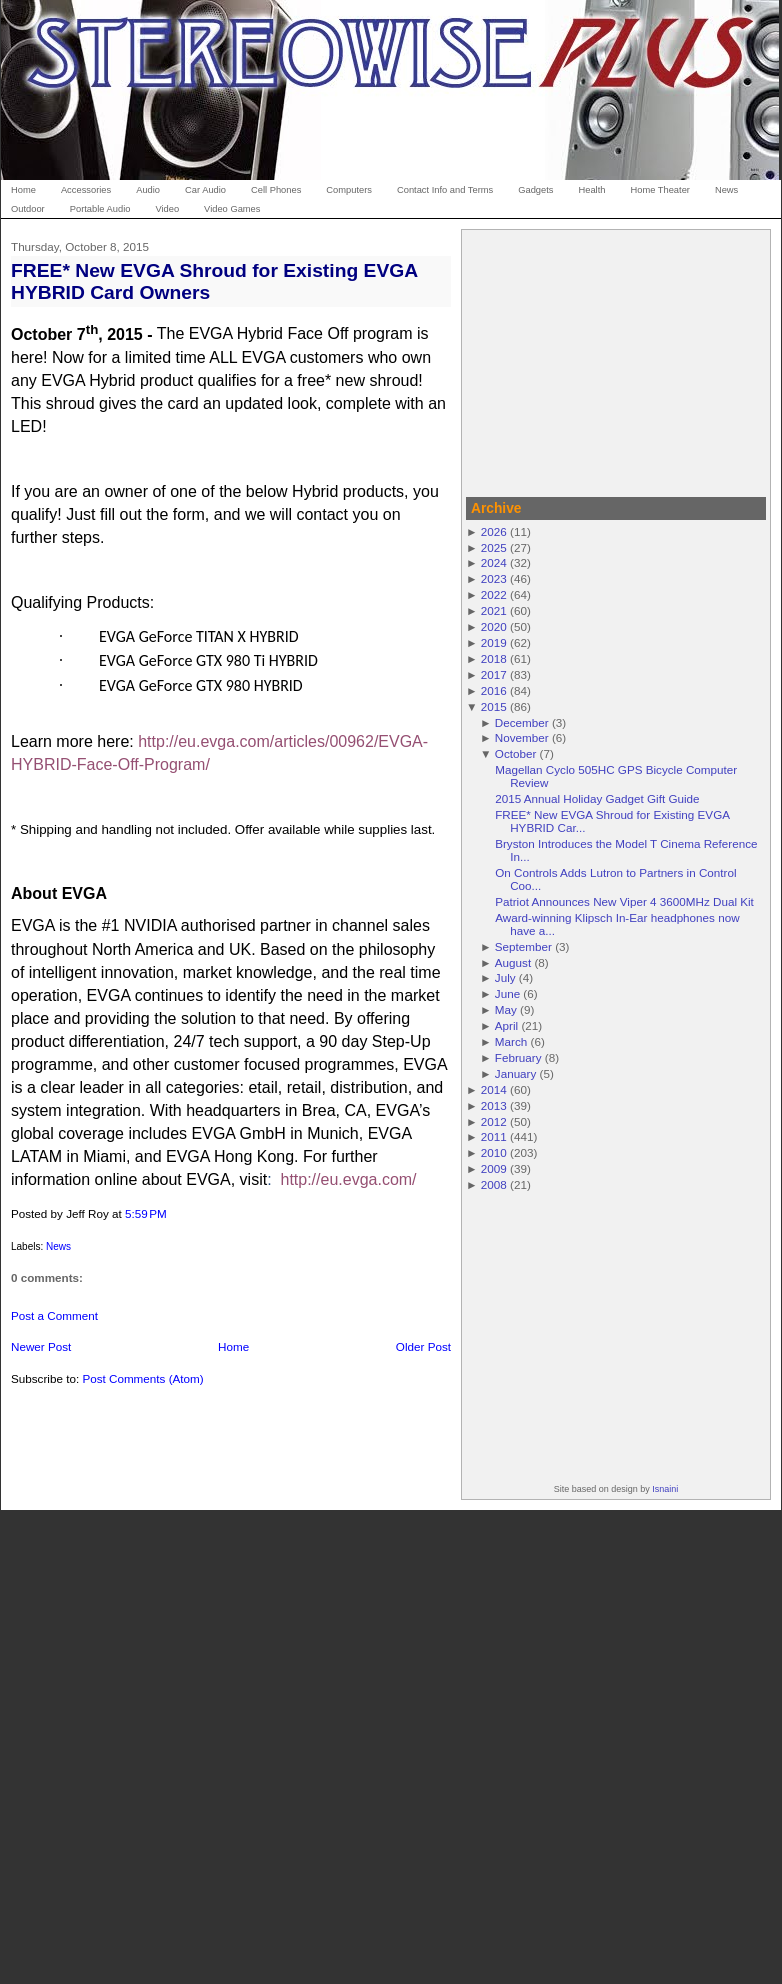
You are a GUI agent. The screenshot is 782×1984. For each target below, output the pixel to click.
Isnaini (665, 1489)
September (523, 946)
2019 (494, 642)
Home (233, 1346)
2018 (494, 658)
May (506, 1009)
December (522, 722)
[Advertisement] (616, 360)
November (522, 737)
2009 (494, 1168)
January (516, 1073)
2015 (494, 706)
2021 (494, 610)
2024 (494, 562)
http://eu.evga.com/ (348, 1179)
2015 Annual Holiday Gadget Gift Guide (597, 798)
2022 (494, 594)
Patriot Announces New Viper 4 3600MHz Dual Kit (624, 901)
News (58, 1246)
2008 (494, 1184)
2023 (494, 578)
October (516, 753)
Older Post (423, 1346)
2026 (494, 531)
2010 (494, 1152)
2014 (494, 1089)
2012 (494, 1121)
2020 (494, 626)
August (513, 962)
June (507, 993)
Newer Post (41, 1346)
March (511, 1041)
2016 (494, 690)
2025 (494, 547)
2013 (494, 1105)
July (505, 977)
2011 (494, 1136)
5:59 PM (146, 1213)
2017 (494, 674)
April (506, 1025)
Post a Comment (54, 1315)
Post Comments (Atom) (142, 1378)
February (518, 1057)
